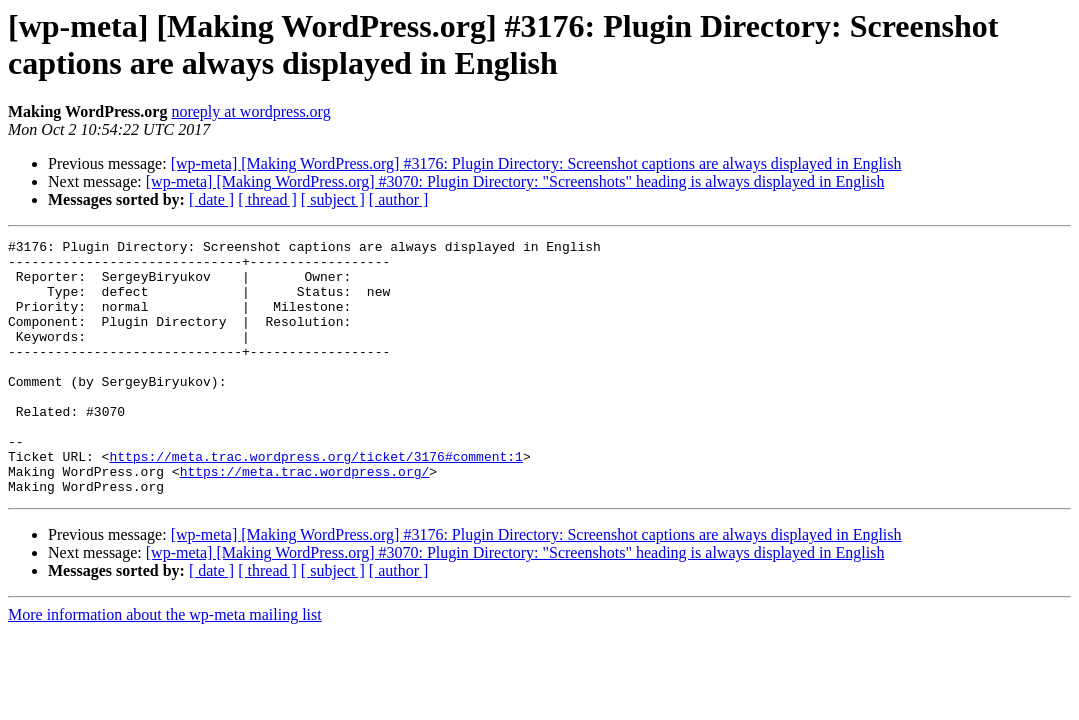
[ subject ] (333, 199)
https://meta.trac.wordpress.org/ (305, 519)
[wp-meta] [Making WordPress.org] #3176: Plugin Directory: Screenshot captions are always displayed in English (536, 163)
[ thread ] (267, 199)
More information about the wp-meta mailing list (165, 665)
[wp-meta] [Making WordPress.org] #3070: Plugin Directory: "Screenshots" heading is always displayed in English (515, 181)
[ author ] (399, 199)
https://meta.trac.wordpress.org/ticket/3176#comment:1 (315, 501)
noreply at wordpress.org (250, 111)
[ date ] (211, 199)
